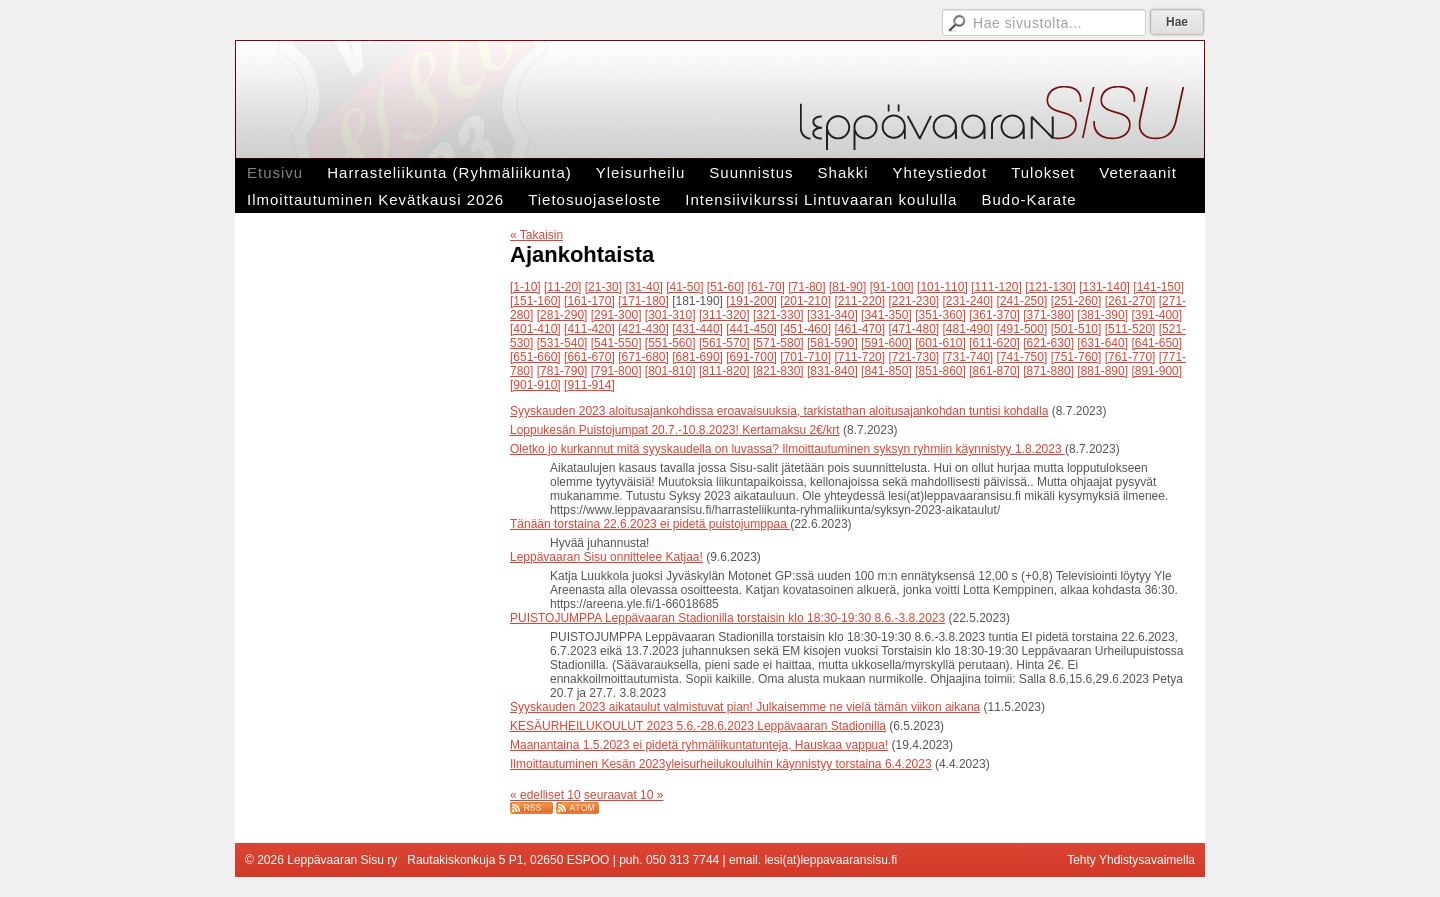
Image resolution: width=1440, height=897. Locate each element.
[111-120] (996, 287)
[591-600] (886, 343)
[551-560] (670, 343)
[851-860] (940, 371)
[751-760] (1076, 357)
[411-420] (589, 329)
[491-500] (1022, 329)
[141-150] (1158, 287)
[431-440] (697, 329)
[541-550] (616, 343)
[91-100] (892, 287)
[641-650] (1156, 343)
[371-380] (1048, 315)
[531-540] (562, 343)
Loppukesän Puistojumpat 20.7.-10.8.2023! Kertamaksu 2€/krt (675, 430)
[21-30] (603, 287)
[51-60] (725, 287)
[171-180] (643, 301)
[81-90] (847, 287)
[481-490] (968, 329)
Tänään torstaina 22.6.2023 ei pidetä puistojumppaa (650, 524)
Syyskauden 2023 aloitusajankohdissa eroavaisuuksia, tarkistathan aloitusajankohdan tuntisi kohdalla (779, 411)
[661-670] (589, 357)
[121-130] (1050, 287)
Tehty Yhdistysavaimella (1131, 860)
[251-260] (1076, 301)
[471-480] (913, 329)
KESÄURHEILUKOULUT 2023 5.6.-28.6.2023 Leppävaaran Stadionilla (698, 726)
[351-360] (940, 315)
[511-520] (1130, 329)
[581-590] (832, 343)
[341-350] (886, 315)
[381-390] (1102, 315)
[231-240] (968, 301)
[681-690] (697, 357)
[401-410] (535, 329)
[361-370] (994, 315)
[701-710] (805, 357)
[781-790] (562, 371)
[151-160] (535, 301)
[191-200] (751, 301)
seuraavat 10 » (623, 795)
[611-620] (994, 343)
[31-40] (643, 287)
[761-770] (1130, 357)
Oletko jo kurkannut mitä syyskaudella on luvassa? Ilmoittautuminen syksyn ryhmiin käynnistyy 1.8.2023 (787, 449)
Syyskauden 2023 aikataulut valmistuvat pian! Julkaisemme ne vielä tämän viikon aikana (745, 707)
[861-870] (994, 371)
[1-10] (525, 287)
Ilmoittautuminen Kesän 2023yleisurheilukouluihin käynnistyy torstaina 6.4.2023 (721, 764)
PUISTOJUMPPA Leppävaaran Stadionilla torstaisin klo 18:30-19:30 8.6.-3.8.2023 (727, 618)
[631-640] (1102, 343)
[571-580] (778, 343)
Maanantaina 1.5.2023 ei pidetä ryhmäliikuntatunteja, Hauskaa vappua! (699, 745)
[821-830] (778, 371)
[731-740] (968, 357)
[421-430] (643, 329)
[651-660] (535, 357)
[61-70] (766, 287)
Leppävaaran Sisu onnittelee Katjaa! (606, 557)
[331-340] (832, 315)
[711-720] (859, 357)
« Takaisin (536, 235)
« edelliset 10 (545, 795)
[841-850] (886, 371)
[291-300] (616, 315)
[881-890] (1102, 371)
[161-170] (589, 301)
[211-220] (859, 301)
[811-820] (724, 371)
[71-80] (806, 287)
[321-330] (778, 315)
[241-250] (1022, 301)
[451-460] (805, 329)
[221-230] (913, 301)
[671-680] (643, 357)
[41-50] (684, 287)
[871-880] (1048, 371)
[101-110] (942, 287)
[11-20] (562, 287)
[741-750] (1022, 357)
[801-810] (670, 371)
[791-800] (616, 371)
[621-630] (1048, 343)
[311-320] (724, 315)
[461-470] (859, 329)
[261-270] (1130, 301)
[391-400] (1156, 315)
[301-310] (670, 315)
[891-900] (1156, 371)
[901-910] (535, 385)
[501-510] (1076, 329)
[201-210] (805, 301)
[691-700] (751, 357)
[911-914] (589, 385)
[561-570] (724, 343)
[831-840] (832, 371)
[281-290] (562, 315)
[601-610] (940, 343)
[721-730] (913, 357)
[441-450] (751, 329)
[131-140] (1104, 287)
